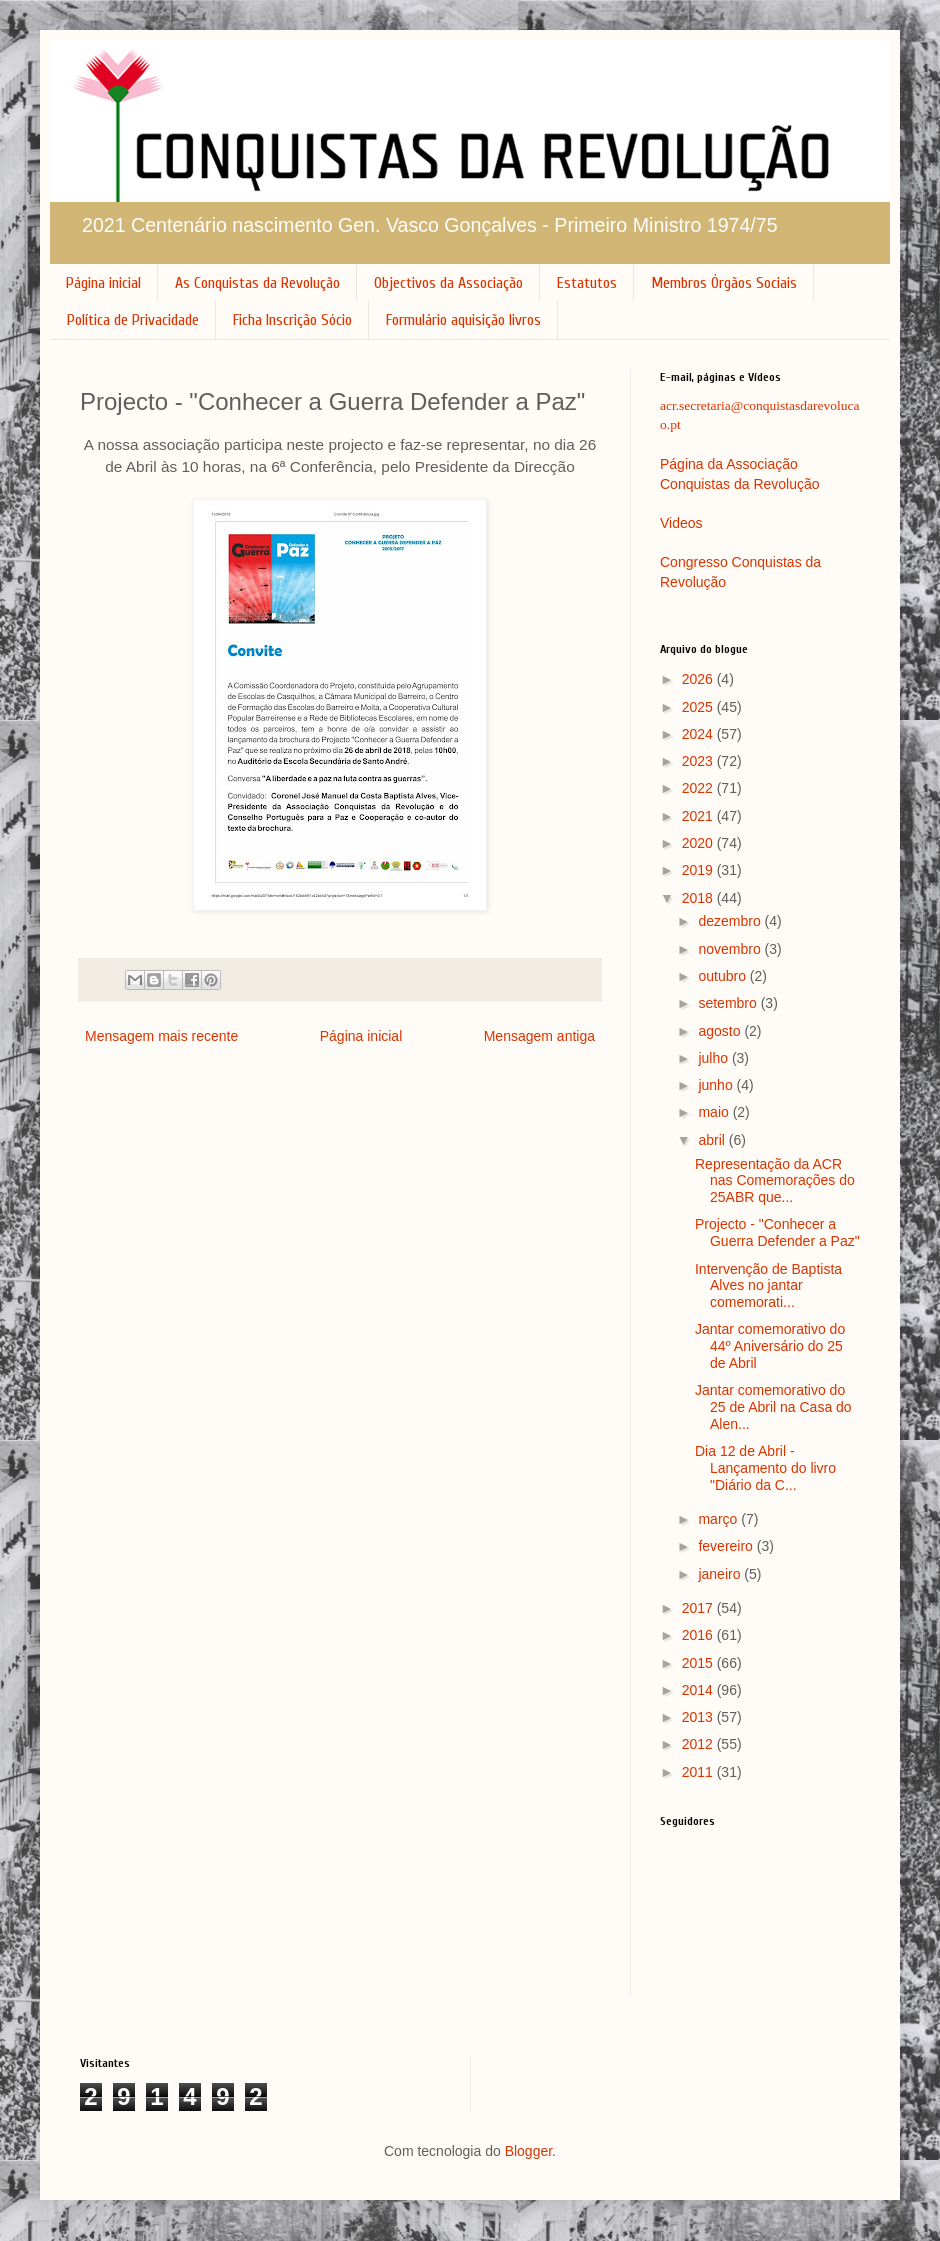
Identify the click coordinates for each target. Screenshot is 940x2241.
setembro (729, 1003)
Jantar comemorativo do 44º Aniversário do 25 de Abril (770, 1346)
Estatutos (587, 283)
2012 (699, 1744)
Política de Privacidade (133, 320)
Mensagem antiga (539, 1036)
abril (713, 1140)
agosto (721, 1031)
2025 (699, 707)
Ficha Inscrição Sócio (292, 320)
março (719, 1519)
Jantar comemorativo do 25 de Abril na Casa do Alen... (773, 1407)
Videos (681, 523)
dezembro (731, 921)
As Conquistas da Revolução (257, 283)
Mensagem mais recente (161, 1036)
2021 (699, 816)
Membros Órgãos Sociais (724, 283)
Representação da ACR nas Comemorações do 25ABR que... (775, 1181)
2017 (699, 1608)
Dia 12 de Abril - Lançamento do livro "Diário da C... (765, 1468)
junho (717, 1085)
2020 (699, 843)
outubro (723, 976)
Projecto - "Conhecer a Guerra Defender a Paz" (777, 1232)
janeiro (721, 1574)
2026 (699, 679)
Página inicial (103, 283)
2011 (699, 1772)
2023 (699, 761)
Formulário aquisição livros (463, 320)
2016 (699, 1635)
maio (715, 1112)
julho (714, 1058)
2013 (699, 1717)
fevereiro (727, 1546)
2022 (699, 788)
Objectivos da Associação (448, 283)
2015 (699, 1663)
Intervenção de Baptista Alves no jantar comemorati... (768, 1286)
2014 (699, 1690)
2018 (699, 898)
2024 (699, 734)
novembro (731, 949)
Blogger (528, 2151)
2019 (699, 870)
